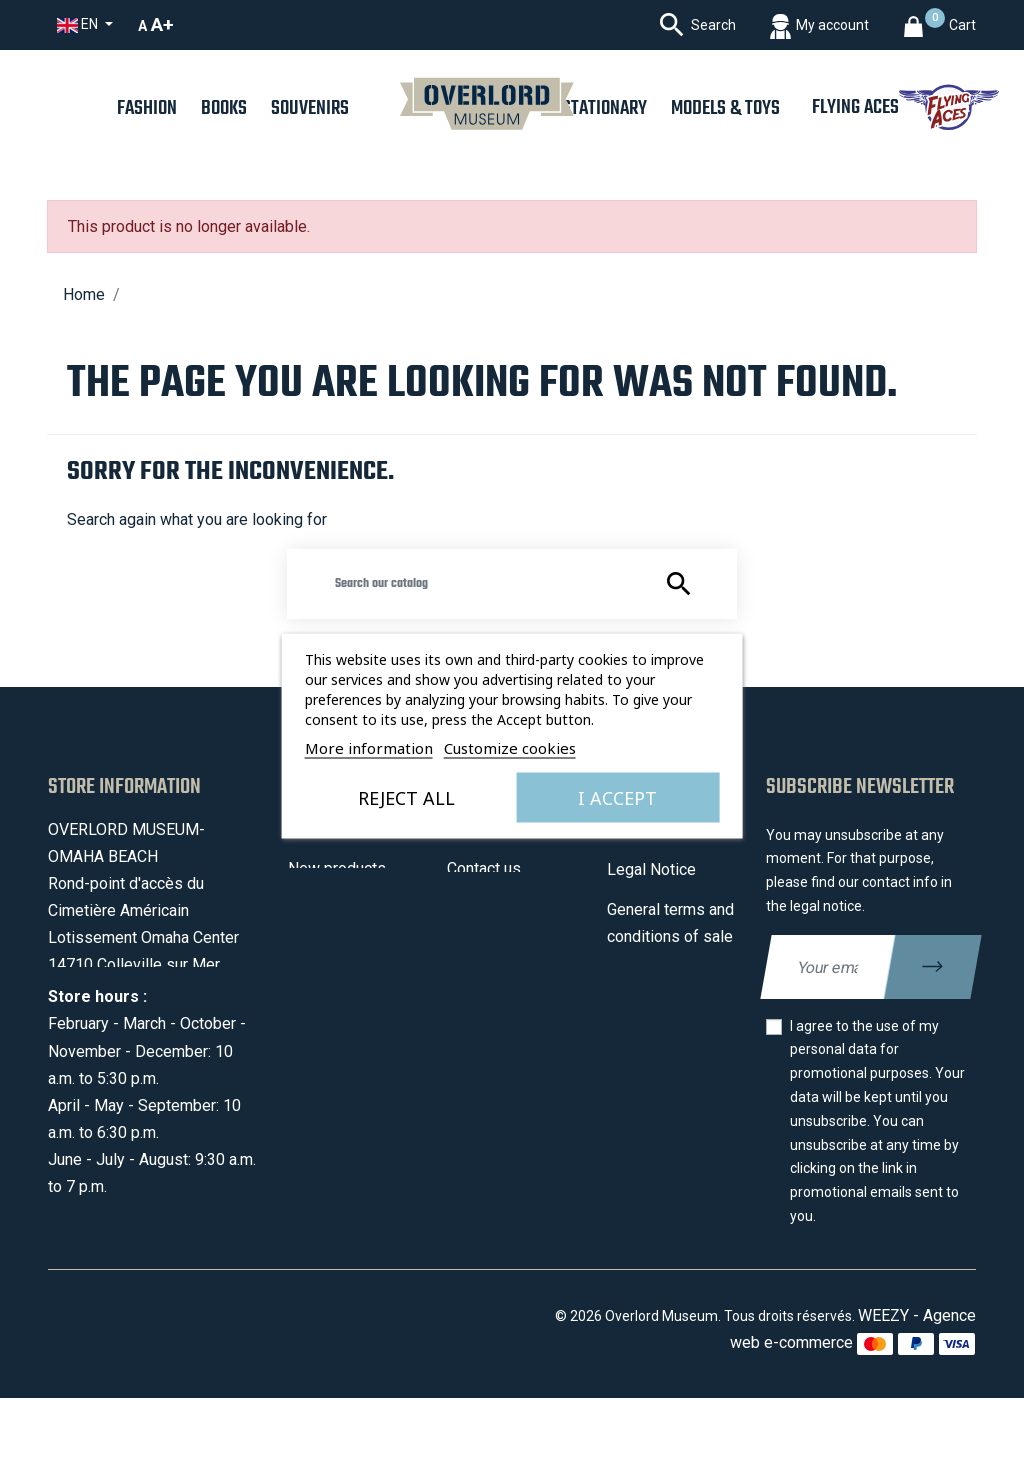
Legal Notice (651, 869)
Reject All (406, 797)
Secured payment (668, 976)
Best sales (326, 908)
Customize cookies (510, 747)
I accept (617, 797)
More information (369, 747)
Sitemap (476, 908)
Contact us (484, 868)
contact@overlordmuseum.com (156, 1046)
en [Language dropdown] (79, 24)
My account (487, 948)
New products (337, 868)
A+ (162, 24)
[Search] (512, 584)
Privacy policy (656, 1016)
